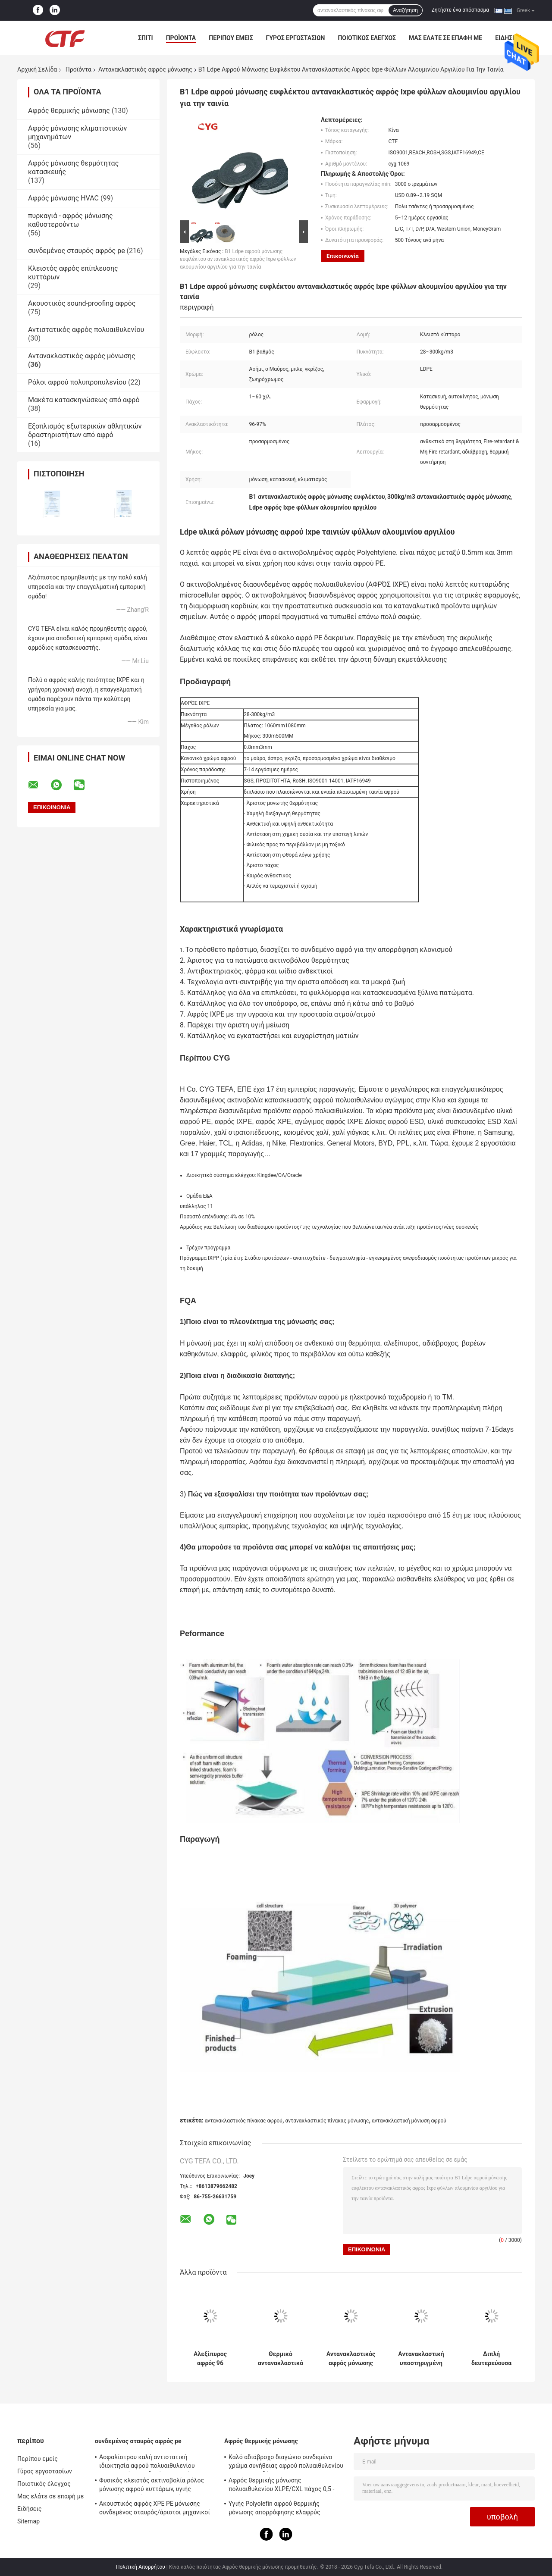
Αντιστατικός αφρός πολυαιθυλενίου (86, 330)
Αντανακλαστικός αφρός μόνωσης (145, 69)
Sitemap (28, 2521)
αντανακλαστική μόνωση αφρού (409, 2121)
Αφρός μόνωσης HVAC (63, 198)
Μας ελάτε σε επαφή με (445, 37)
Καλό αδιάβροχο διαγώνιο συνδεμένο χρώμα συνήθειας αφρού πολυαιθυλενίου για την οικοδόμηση (286, 2463)
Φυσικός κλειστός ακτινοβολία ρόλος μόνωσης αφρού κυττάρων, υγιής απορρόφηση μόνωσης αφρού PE (151, 2486)
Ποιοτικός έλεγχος (367, 37)
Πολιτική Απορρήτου (140, 2567)
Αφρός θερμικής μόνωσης (69, 110)
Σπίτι (145, 37)
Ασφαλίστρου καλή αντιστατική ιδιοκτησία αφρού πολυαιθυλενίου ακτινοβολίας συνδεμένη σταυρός (147, 2463)
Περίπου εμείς (231, 37)
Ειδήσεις (29, 2508)
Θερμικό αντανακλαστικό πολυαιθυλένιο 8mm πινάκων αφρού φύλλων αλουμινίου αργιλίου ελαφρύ (280, 2359)
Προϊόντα (181, 37)
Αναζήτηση (405, 10)
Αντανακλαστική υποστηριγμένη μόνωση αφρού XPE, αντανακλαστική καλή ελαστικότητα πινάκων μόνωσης (421, 2359)
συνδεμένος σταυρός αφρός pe (76, 251)
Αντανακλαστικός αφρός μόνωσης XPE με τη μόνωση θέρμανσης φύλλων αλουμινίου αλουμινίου (350, 2359)
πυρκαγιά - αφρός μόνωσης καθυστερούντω (70, 220)
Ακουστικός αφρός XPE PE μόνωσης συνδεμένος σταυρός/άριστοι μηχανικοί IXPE (154, 2509)
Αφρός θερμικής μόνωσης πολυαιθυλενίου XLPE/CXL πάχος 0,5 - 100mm (281, 2486)
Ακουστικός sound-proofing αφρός (81, 303)
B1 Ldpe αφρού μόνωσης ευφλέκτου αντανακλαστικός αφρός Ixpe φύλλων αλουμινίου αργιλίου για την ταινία (238, 259)
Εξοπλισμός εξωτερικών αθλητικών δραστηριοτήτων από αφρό (85, 430)
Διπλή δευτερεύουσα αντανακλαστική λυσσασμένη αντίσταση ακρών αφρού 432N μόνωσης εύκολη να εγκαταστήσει (491, 2359)
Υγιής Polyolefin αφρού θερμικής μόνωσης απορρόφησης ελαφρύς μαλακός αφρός (274, 2509)
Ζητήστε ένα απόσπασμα (460, 10)
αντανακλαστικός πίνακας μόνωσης (327, 2121)
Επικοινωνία (342, 256)
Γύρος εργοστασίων (295, 37)
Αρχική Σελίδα (37, 69)
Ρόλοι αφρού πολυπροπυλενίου (77, 382)
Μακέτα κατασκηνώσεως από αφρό (84, 400)
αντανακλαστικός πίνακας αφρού (243, 2121)
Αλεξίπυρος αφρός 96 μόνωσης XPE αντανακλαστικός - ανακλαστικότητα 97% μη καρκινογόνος (210, 2359)
